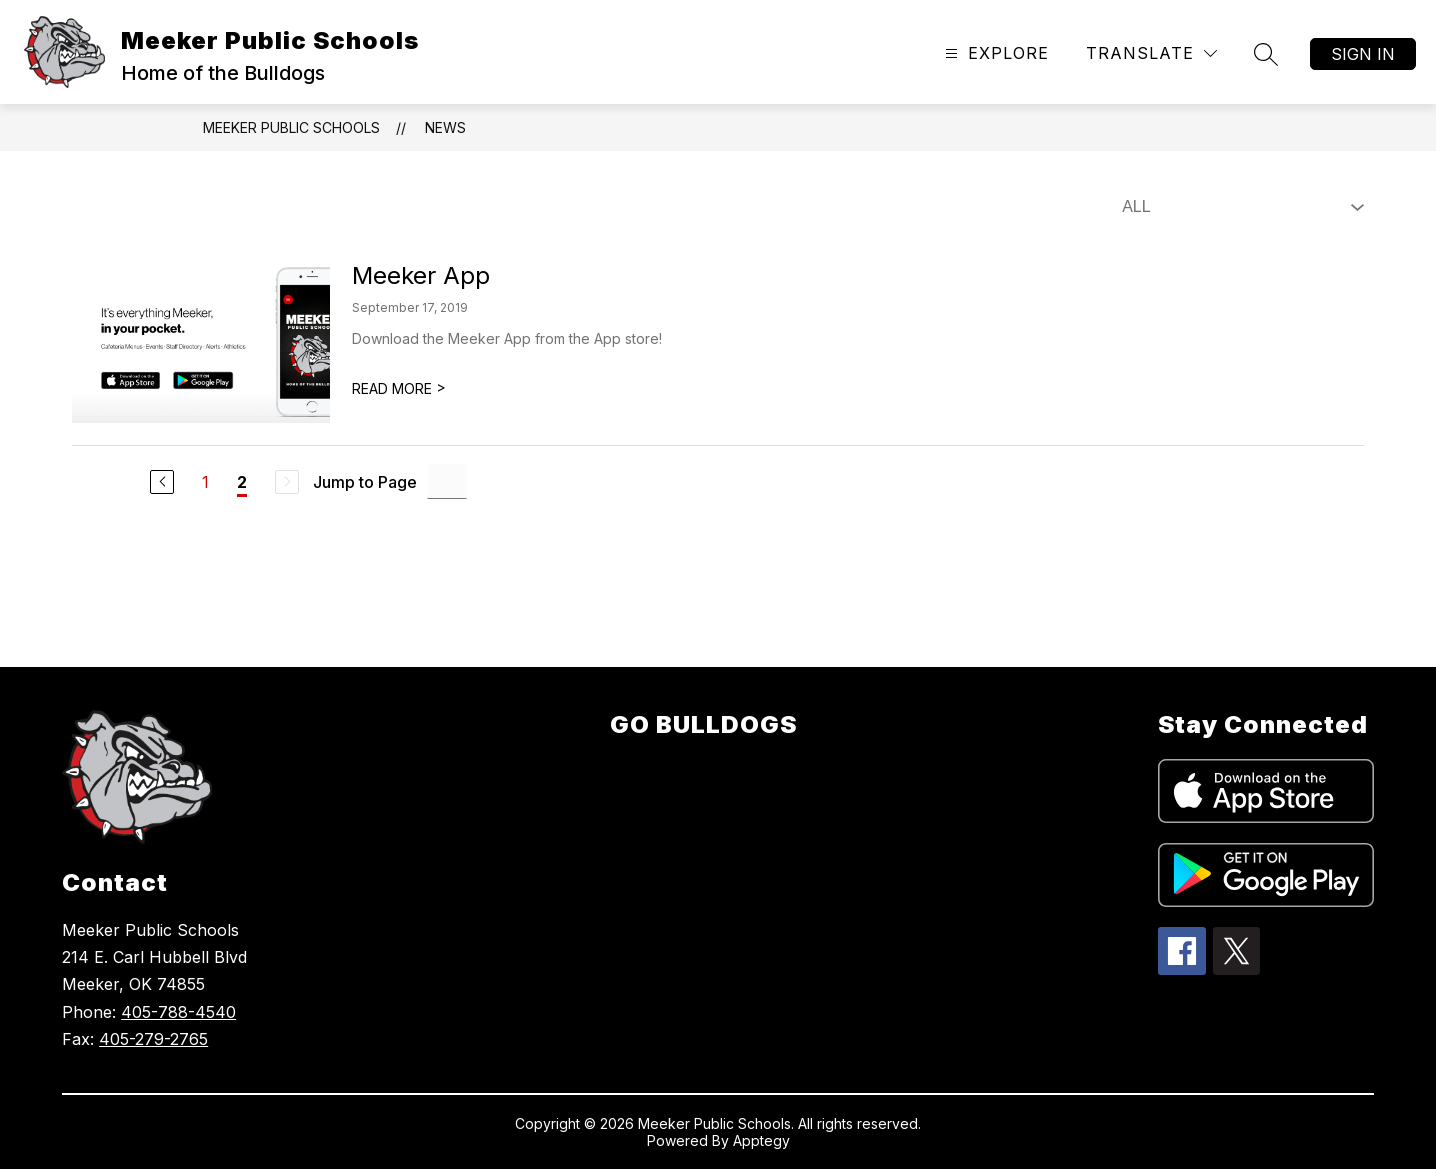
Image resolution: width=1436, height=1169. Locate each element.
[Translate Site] (1151, 53)
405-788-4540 (178, 1012)
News (445, 127)
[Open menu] (994, 53)
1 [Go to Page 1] (205, 482)
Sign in (1363, 54)
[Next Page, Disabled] (287, 482)
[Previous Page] (162, 482)
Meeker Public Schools (291, 127)
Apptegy (761, 1140)
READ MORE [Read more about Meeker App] (399, 388)
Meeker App (421, 275)
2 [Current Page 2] (242, 482)
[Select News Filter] (1239, 207)
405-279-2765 (153, 1039)
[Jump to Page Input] (447, 481)
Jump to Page (365, 482)
